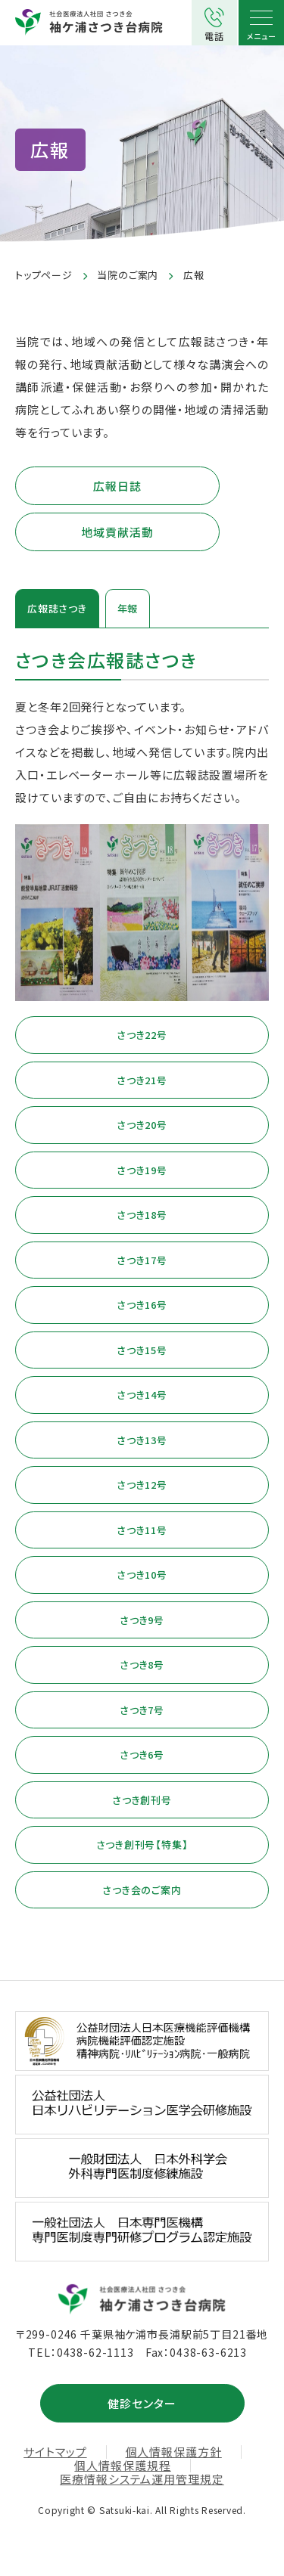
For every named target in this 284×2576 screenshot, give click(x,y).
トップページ (44, 275)
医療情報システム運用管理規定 (142, 2479)
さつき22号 (142, 1035)
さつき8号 (142, 1664)
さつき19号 (142, 1170)
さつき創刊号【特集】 (142, 1844)
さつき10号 (142, 1574)
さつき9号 (142, 1620)
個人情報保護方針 (174, 2452)
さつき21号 (142, 1080)
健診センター (142, 2403)
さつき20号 (142, 1125)
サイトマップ (54, 2452)
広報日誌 (117, 486)
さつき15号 (142, 1350)
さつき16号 (142, 1304)
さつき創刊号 (142, 1800)
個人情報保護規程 (122, 2465)
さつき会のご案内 (141, 1890)
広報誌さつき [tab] (57, 608)
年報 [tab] (128, 608)
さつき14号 (142, 1394)
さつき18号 (142, 1214)
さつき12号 (142, 1484)
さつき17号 (142, 1260)
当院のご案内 (127, 275)
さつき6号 (142, 1754)
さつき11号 (142, 1530)
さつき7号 (142, 1710)
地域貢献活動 (117, 532)
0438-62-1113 (95, 2352)
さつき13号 (142, 1440)
